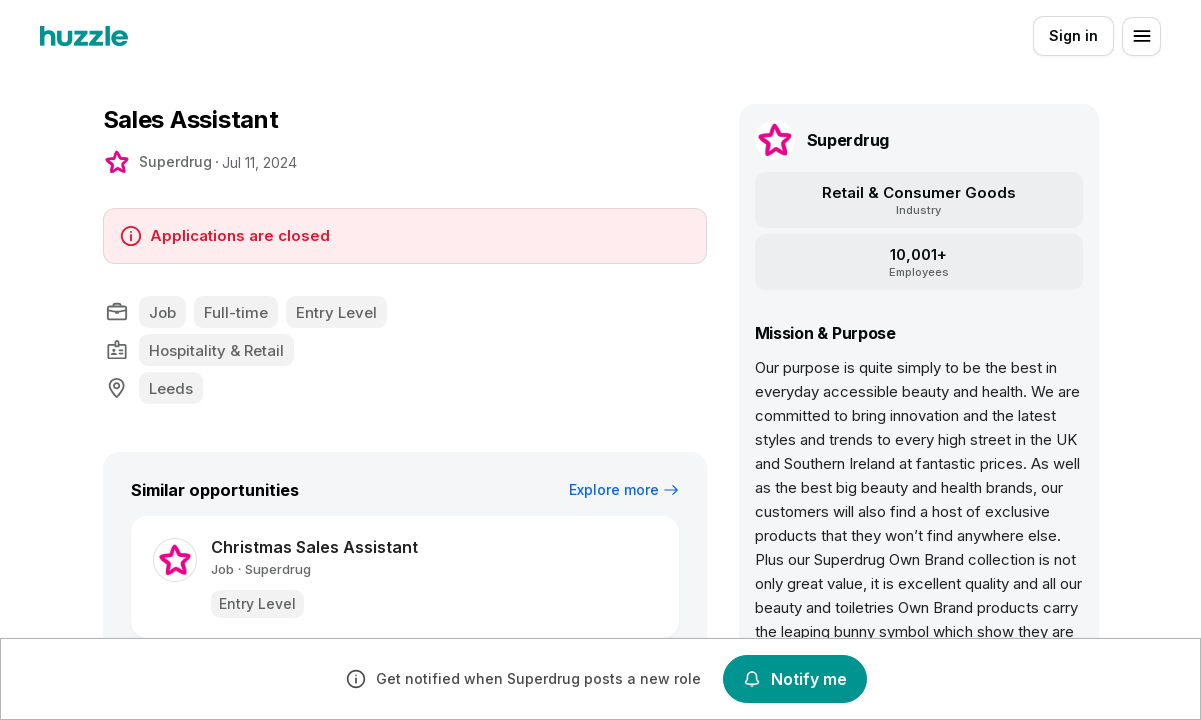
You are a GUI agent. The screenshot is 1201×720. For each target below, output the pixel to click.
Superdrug (175, 161)
